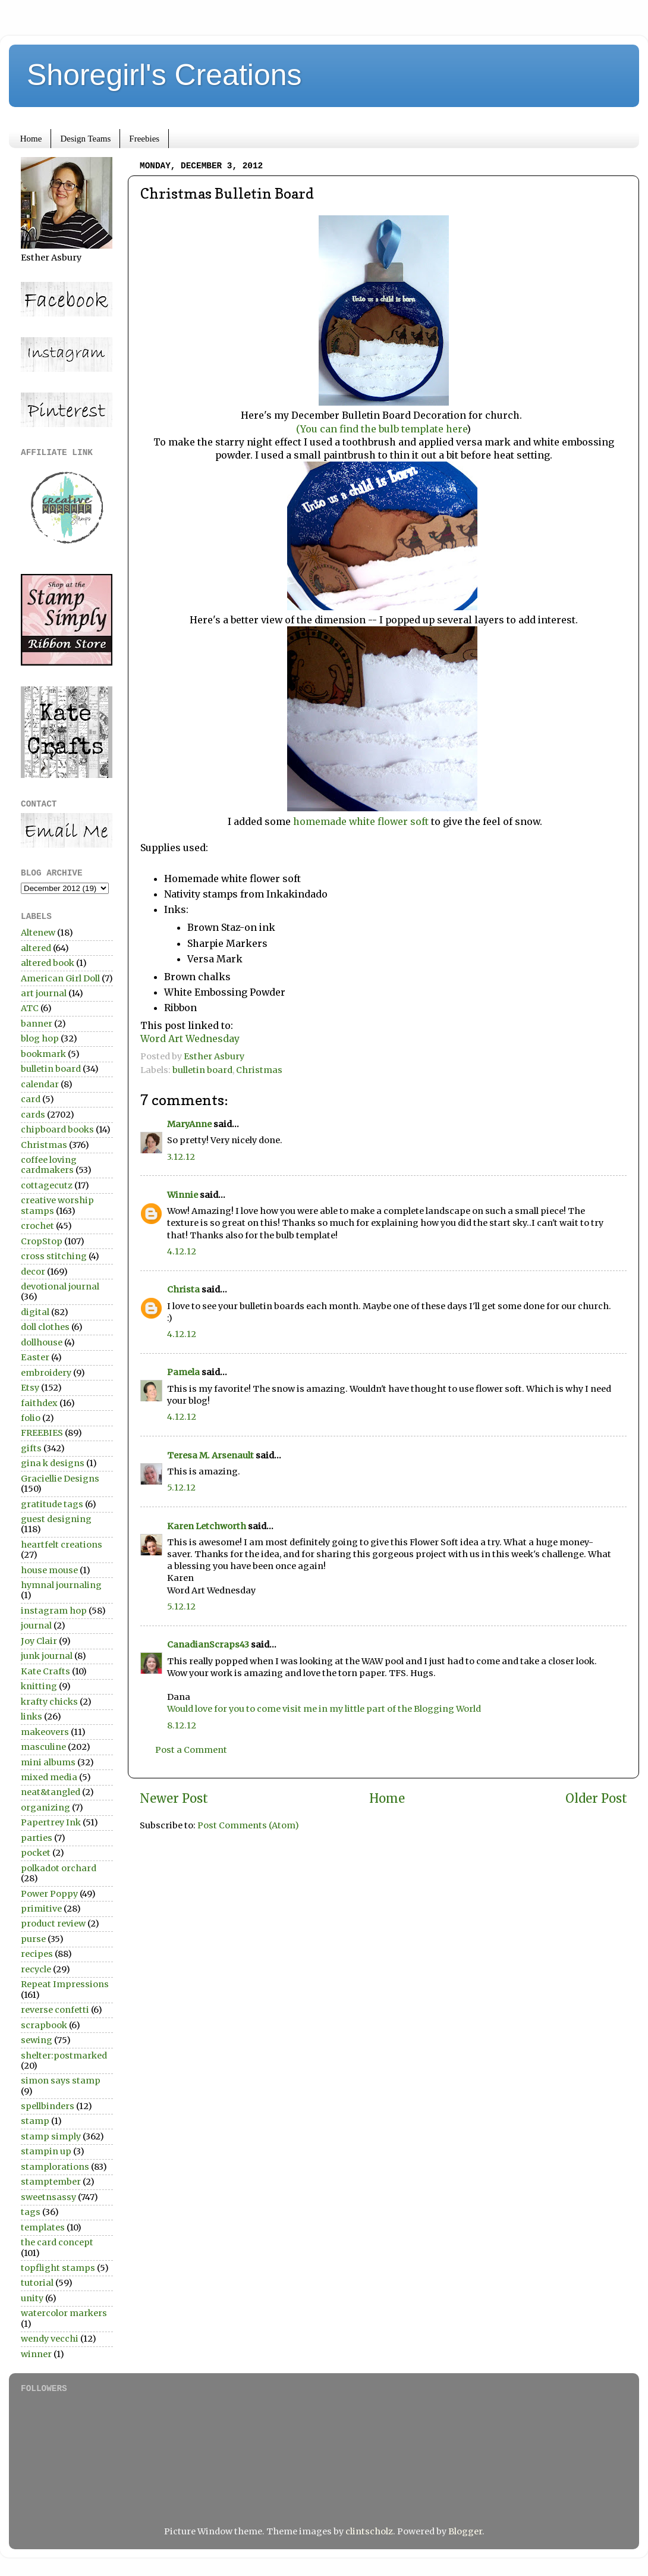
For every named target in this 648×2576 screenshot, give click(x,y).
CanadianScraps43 (208, 1644)
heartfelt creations (61, 1544)
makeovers (45, 1732)
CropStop (41, 1241)
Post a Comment (191, 1749)
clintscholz (369, 2531)
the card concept (57, 2242)
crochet (37, 1225)
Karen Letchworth (206, 1526)
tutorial (37, 2282)
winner (36, 2354)
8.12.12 (181, 1725)
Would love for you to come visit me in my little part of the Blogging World (324, 1708)
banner (36, 1023)
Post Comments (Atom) (248, 1825)
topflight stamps (58, 2268)
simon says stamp (60, 2080)
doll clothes (45, 1327)
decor (33, 1271)
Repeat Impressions (65, 1984)
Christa (183, 1289)
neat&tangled (50, 1792)
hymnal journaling (61, 1585)
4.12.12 (181, 1251)
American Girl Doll (60, 978)
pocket (36, 1852)
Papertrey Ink (51, 1822)
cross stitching (54, 1256)
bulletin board (202, 1070)
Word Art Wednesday (190, 1038)
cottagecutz (47, 1185)
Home (31, 138)
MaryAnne (189, 1124)
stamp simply (51, 2136)
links (31, 1716)
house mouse (49, 1570)
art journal (44, 993)
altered (36, 948)
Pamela (183, 1372)
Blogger (465, 2531)
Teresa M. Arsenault (210, 1455)
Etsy (30, 1387)
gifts (31, 1448)
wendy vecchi (49, 2338)
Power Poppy (49, 1893)
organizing (45, 1807)
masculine (43, 1747)
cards (33, 1114)
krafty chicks (49, 1701)
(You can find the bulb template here (381, 429)
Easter (35, 1357)
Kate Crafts (45, 1671)
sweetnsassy (48, 2197)
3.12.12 (181, 1156)
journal (36, 1625)
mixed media (49, 1777)
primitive (41, 1908)
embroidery (46, 1372)
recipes (37, 1954)
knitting (39, 1686)
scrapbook (44, 2025)
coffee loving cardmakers (49, 1164)
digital (35, 1312)
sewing (36, 2040)
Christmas (259, 1070)
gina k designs (52, 1463)
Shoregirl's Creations (164, 75)
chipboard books (57, 1129)
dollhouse (41, 1342)
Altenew (38, 932)
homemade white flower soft (362, 821)
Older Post (596, 1798)
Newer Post (174, 1798)
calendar (40, 1084)
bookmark (43, 1054)
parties (36, 1838)
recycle (36, 1969)
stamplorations (55, 2166)
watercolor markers (64, 2313)
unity (32, 2298)
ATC (30, 1008)
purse (33, 1939)
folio (30, 1418)
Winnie (182, 1195)
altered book (47, 963)
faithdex (39, 1403)
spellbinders (47, 2106)
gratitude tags (52, 1504)
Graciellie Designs (60, 1478)
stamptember (51, 2181)
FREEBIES (42, 1432)
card (30, 1099)
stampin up (46, 2151)
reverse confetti (55, 2009)
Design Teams (85, 138)
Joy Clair (39, 1641)
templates (43, 2227)
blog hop (40, 1038)
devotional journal (60, 1286)
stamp (35, 2121)
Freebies (144, 138)
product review (53, 1923)
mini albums (48, 1762)
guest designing (56, 1519)
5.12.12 (181, 1487)
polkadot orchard (58, 1868)
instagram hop (54, 1610)
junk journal (47, 1656)
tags (30, 2212)
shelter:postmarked (64, 2055)
